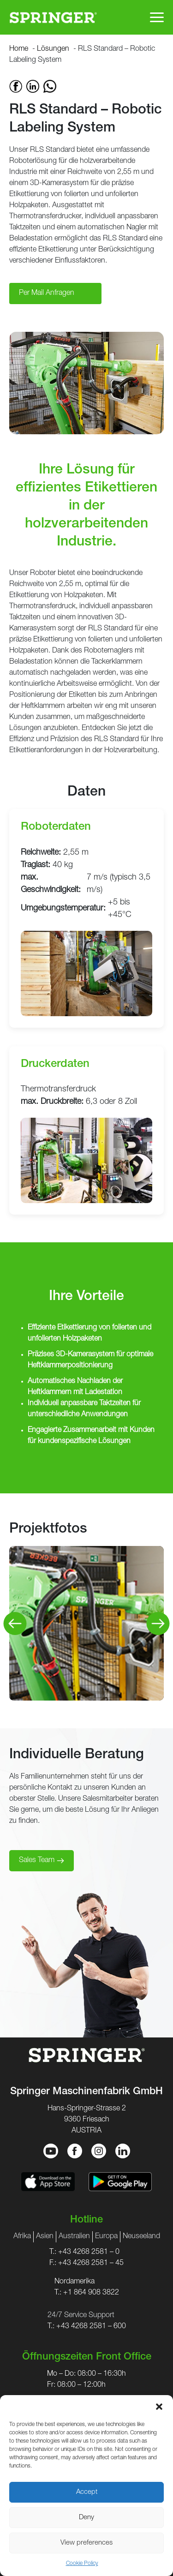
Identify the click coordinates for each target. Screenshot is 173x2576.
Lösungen (53, 49)
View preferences (86, 2543)
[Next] (158, 1623)
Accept (86, 2492)
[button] (159, 2406)
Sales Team (36, 1860)
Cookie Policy (82, 2563)
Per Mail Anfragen (46, 293)
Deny (86, 2517)
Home (18, 49)
